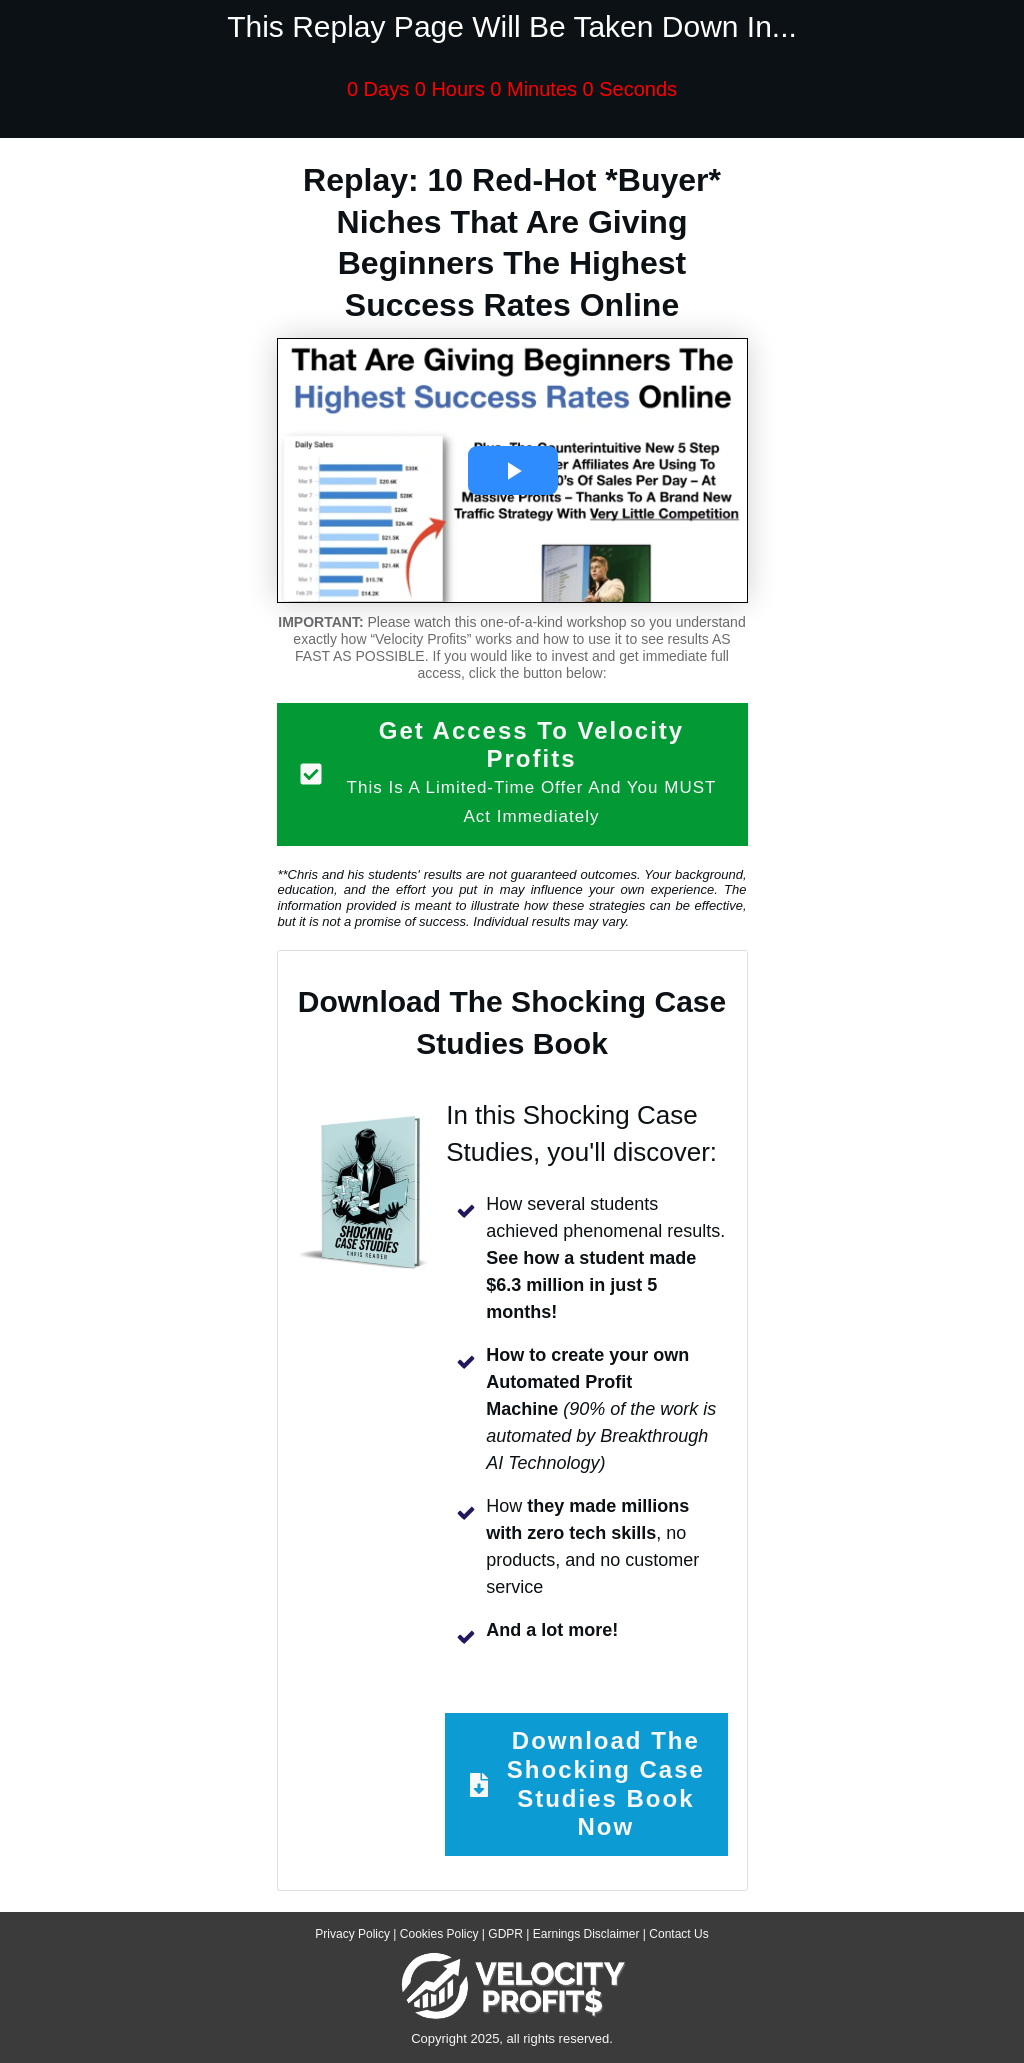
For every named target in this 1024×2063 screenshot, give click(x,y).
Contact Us (678, 1934)
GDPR (505, 1934)
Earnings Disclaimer (586, 1934)
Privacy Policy (352, 1934)
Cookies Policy (439, 1934)
